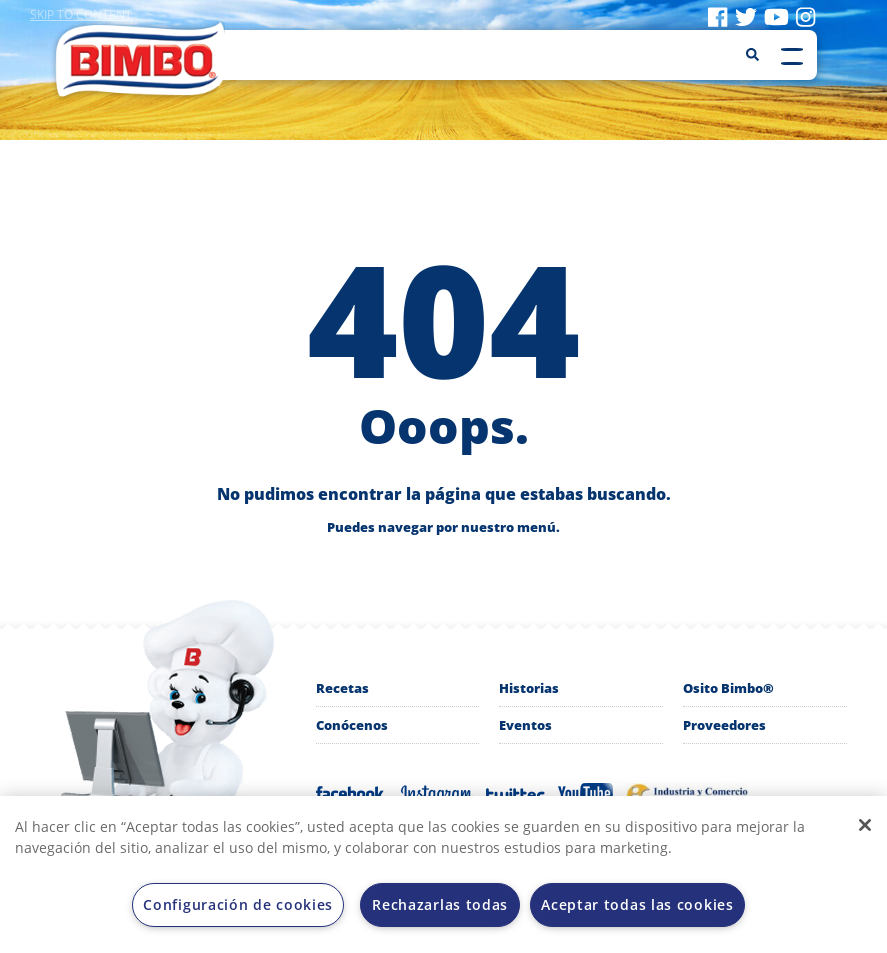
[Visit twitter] (746, 16)
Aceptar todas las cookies (637, 904)
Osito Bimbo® (728, 688)
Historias (529, 688)
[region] (443, 874)
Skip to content (81, 14)
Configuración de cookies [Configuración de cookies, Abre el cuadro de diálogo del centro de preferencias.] (238, 904)
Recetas (342, 688)
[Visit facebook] (717, 16)
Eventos (525, 725)
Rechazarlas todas (440, 904)
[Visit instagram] (805, 16)
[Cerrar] (865, 825)
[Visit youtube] (776, 16)
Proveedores (724, 725)
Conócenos (352, 725)
